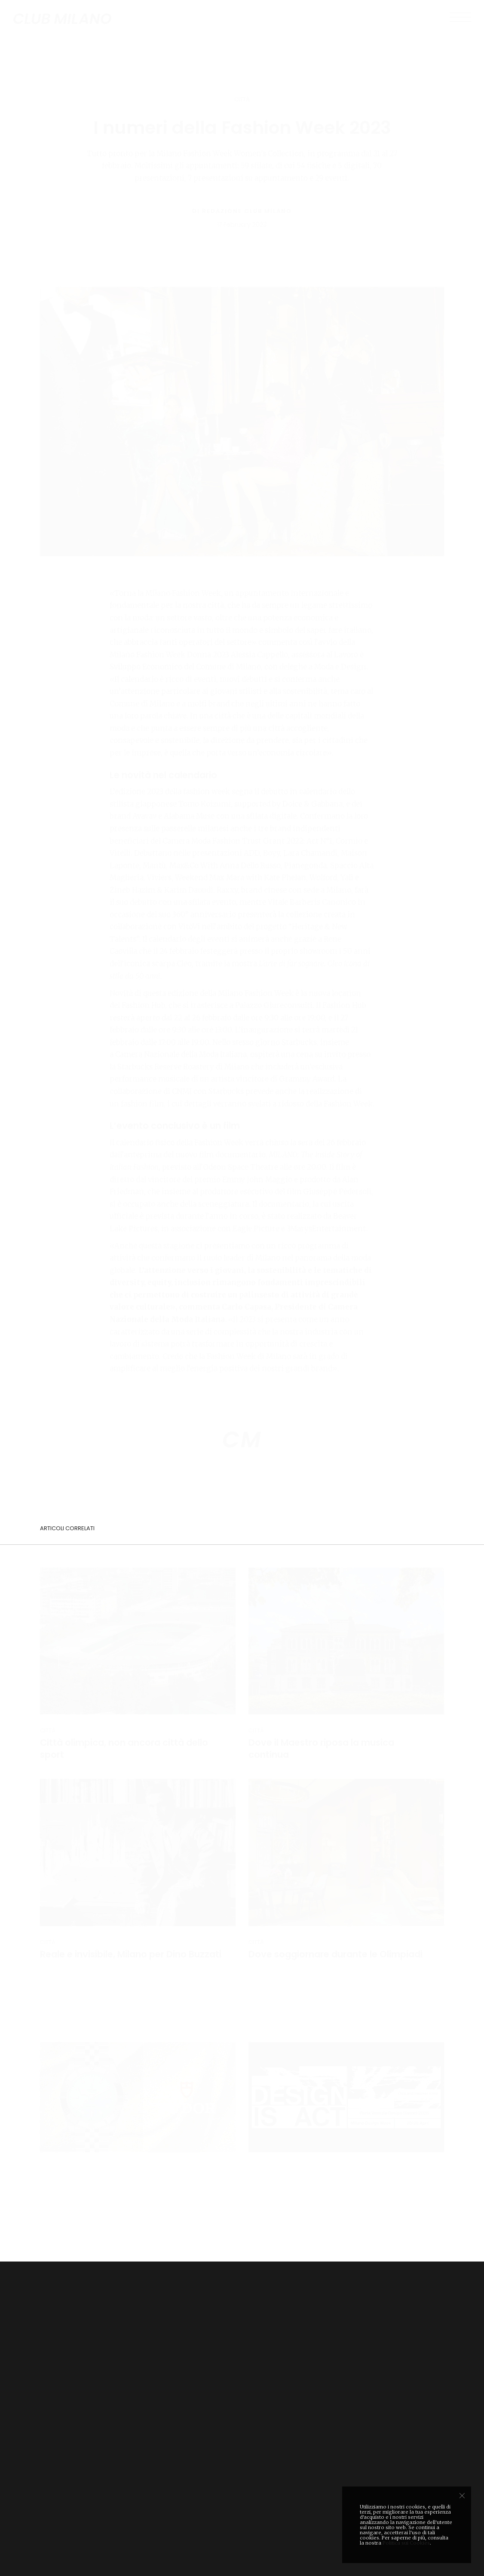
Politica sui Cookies (406, 2543)
